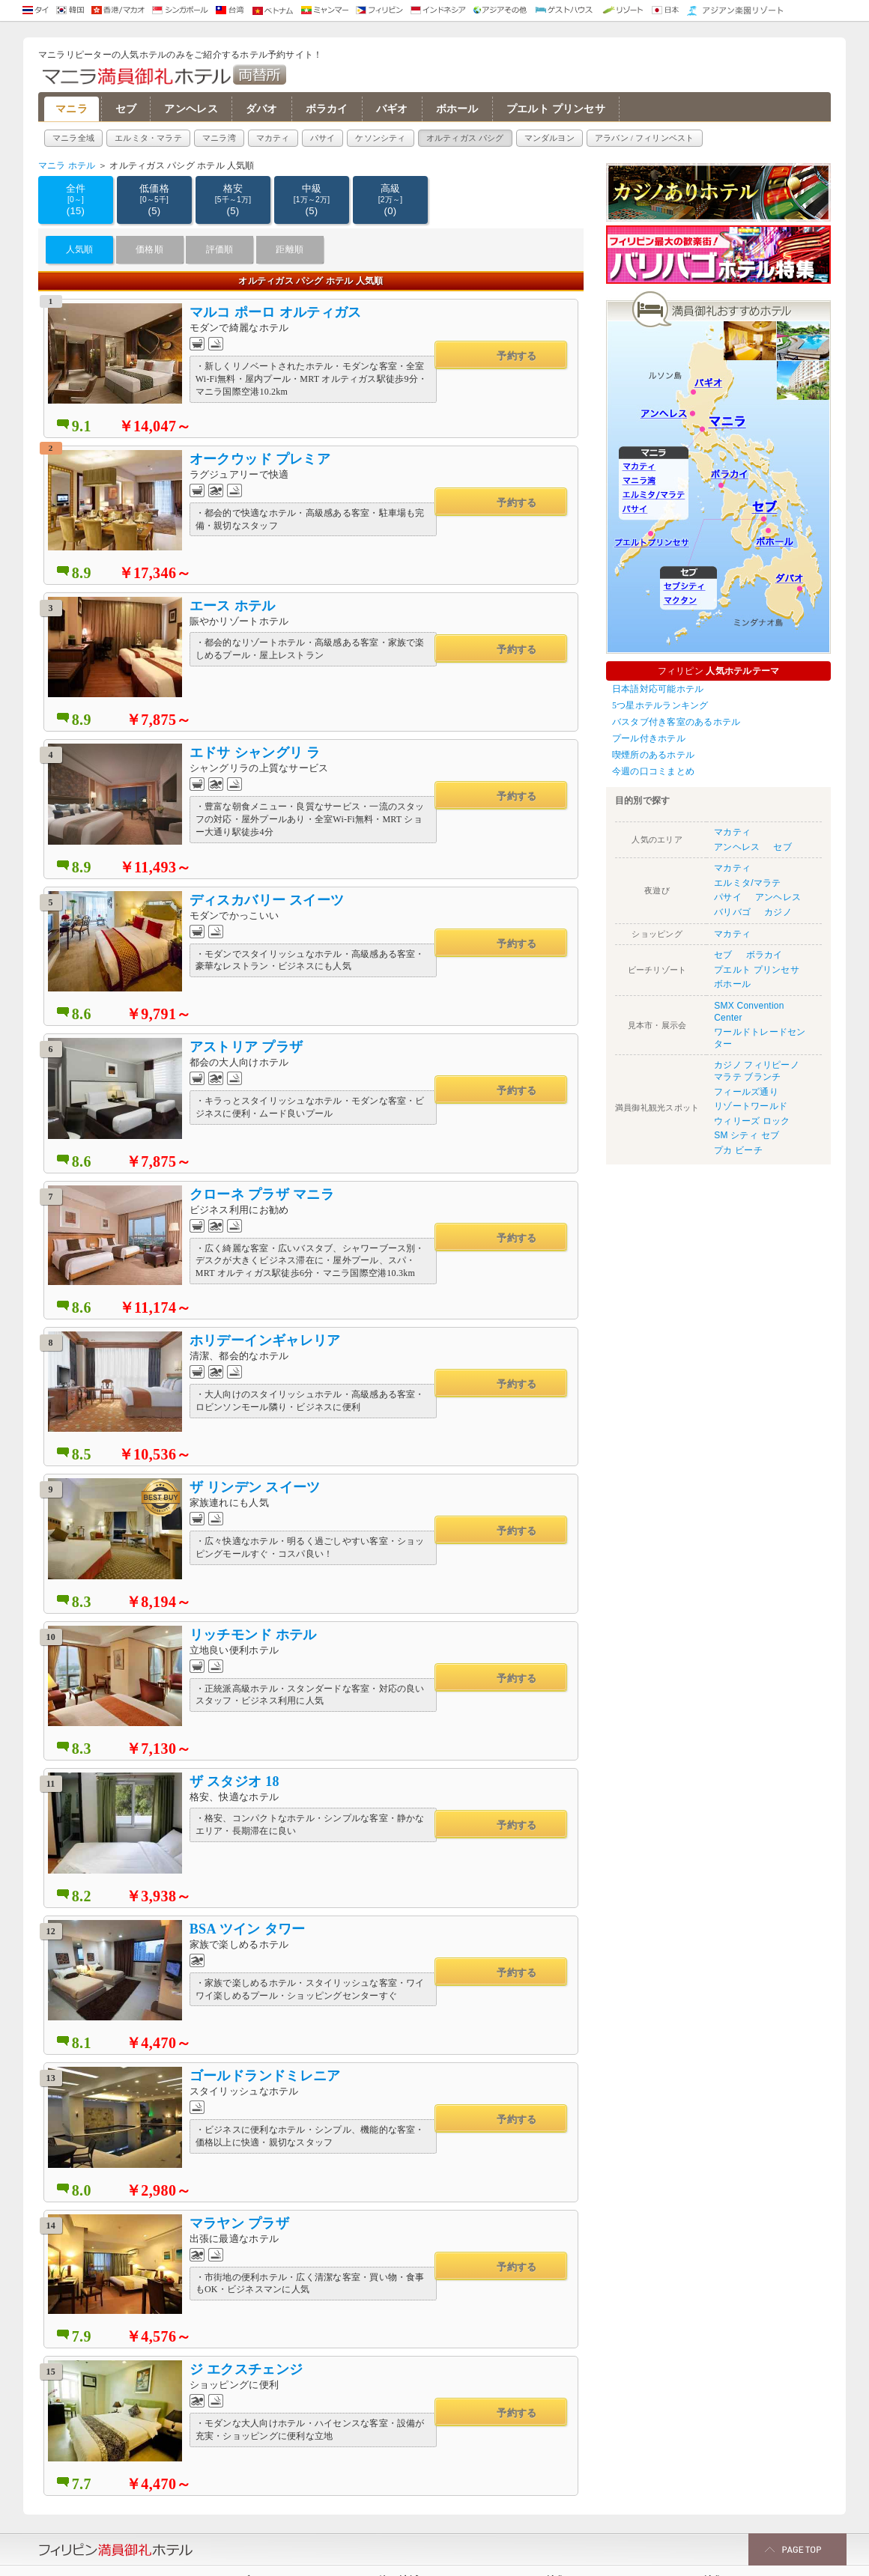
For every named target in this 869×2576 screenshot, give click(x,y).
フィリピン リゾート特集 (576, 2260)
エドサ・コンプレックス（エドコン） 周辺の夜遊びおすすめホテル (747, 2375)
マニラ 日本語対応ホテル (576, 2350)
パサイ (323, 137)
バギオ (392, 109)
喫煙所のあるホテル (653, 755)
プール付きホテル (648, 738)
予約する (522, 356)
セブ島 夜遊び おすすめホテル (744, 2350)
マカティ (273, 137)
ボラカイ (327, 109)
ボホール (457, 109)
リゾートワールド (750, 1106)
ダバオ (262, 109)
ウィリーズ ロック (752, 1121)
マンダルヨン (549, 137)
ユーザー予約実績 (561, 2273)
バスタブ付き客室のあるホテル (676, 722)
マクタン (258, 2159)
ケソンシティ (380, 137)
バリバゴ (732, 912)
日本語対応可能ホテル (657, 689)
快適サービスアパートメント (584, 2146)
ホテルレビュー (556, 2210)
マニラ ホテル (67, 165)
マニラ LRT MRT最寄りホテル (586, 2235)
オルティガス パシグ (91, 2210)
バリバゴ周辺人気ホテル (575, 2248)
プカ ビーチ (738, 1150)
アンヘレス (190, 109)
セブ (126, 109)
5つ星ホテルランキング (660, 705)
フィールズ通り (746, 1092)
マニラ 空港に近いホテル (576, 2362)
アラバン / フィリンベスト (644, 137)
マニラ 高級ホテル (719, 2502)
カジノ (778, 912)
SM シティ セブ (746, 1135)
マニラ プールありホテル (576, 2324)
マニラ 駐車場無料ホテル (576, 2311)
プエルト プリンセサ (555, 109)
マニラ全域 (73, 137)
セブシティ (262, 2146)
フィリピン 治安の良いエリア (742, 2464)
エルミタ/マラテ (747, 883)
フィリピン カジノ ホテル (577, 2222)
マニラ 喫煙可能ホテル (571, 2337)
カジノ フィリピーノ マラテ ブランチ (756, 1071)
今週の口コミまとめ (653, 771)
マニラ (71, 109)
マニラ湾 (219, 137)
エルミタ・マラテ (148, 137)
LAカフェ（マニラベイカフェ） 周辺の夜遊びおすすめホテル (747, 2413)
